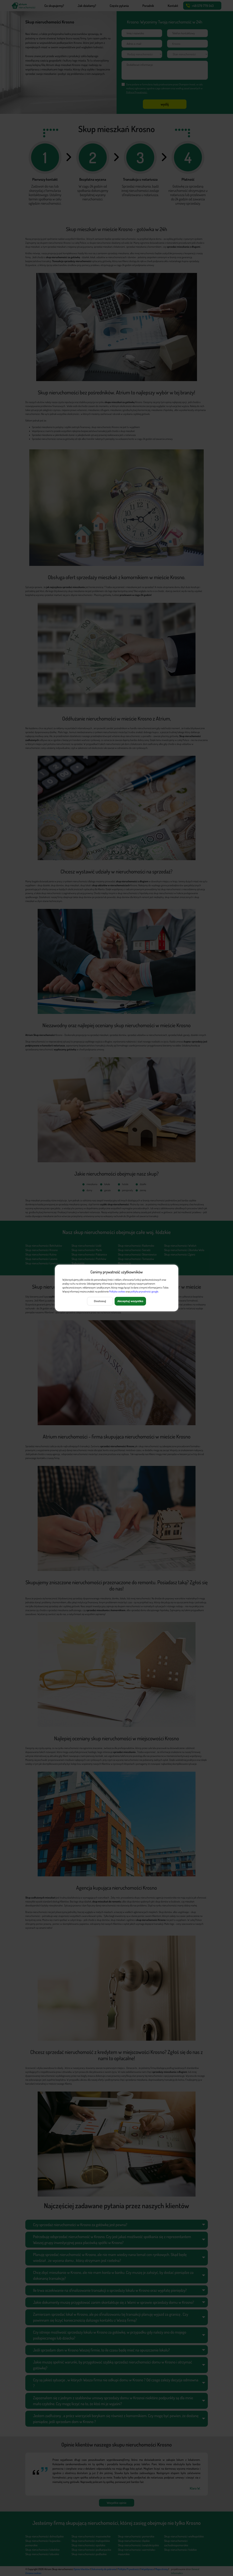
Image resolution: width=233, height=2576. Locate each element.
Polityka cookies (117, 1291)
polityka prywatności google (144, 1291)
